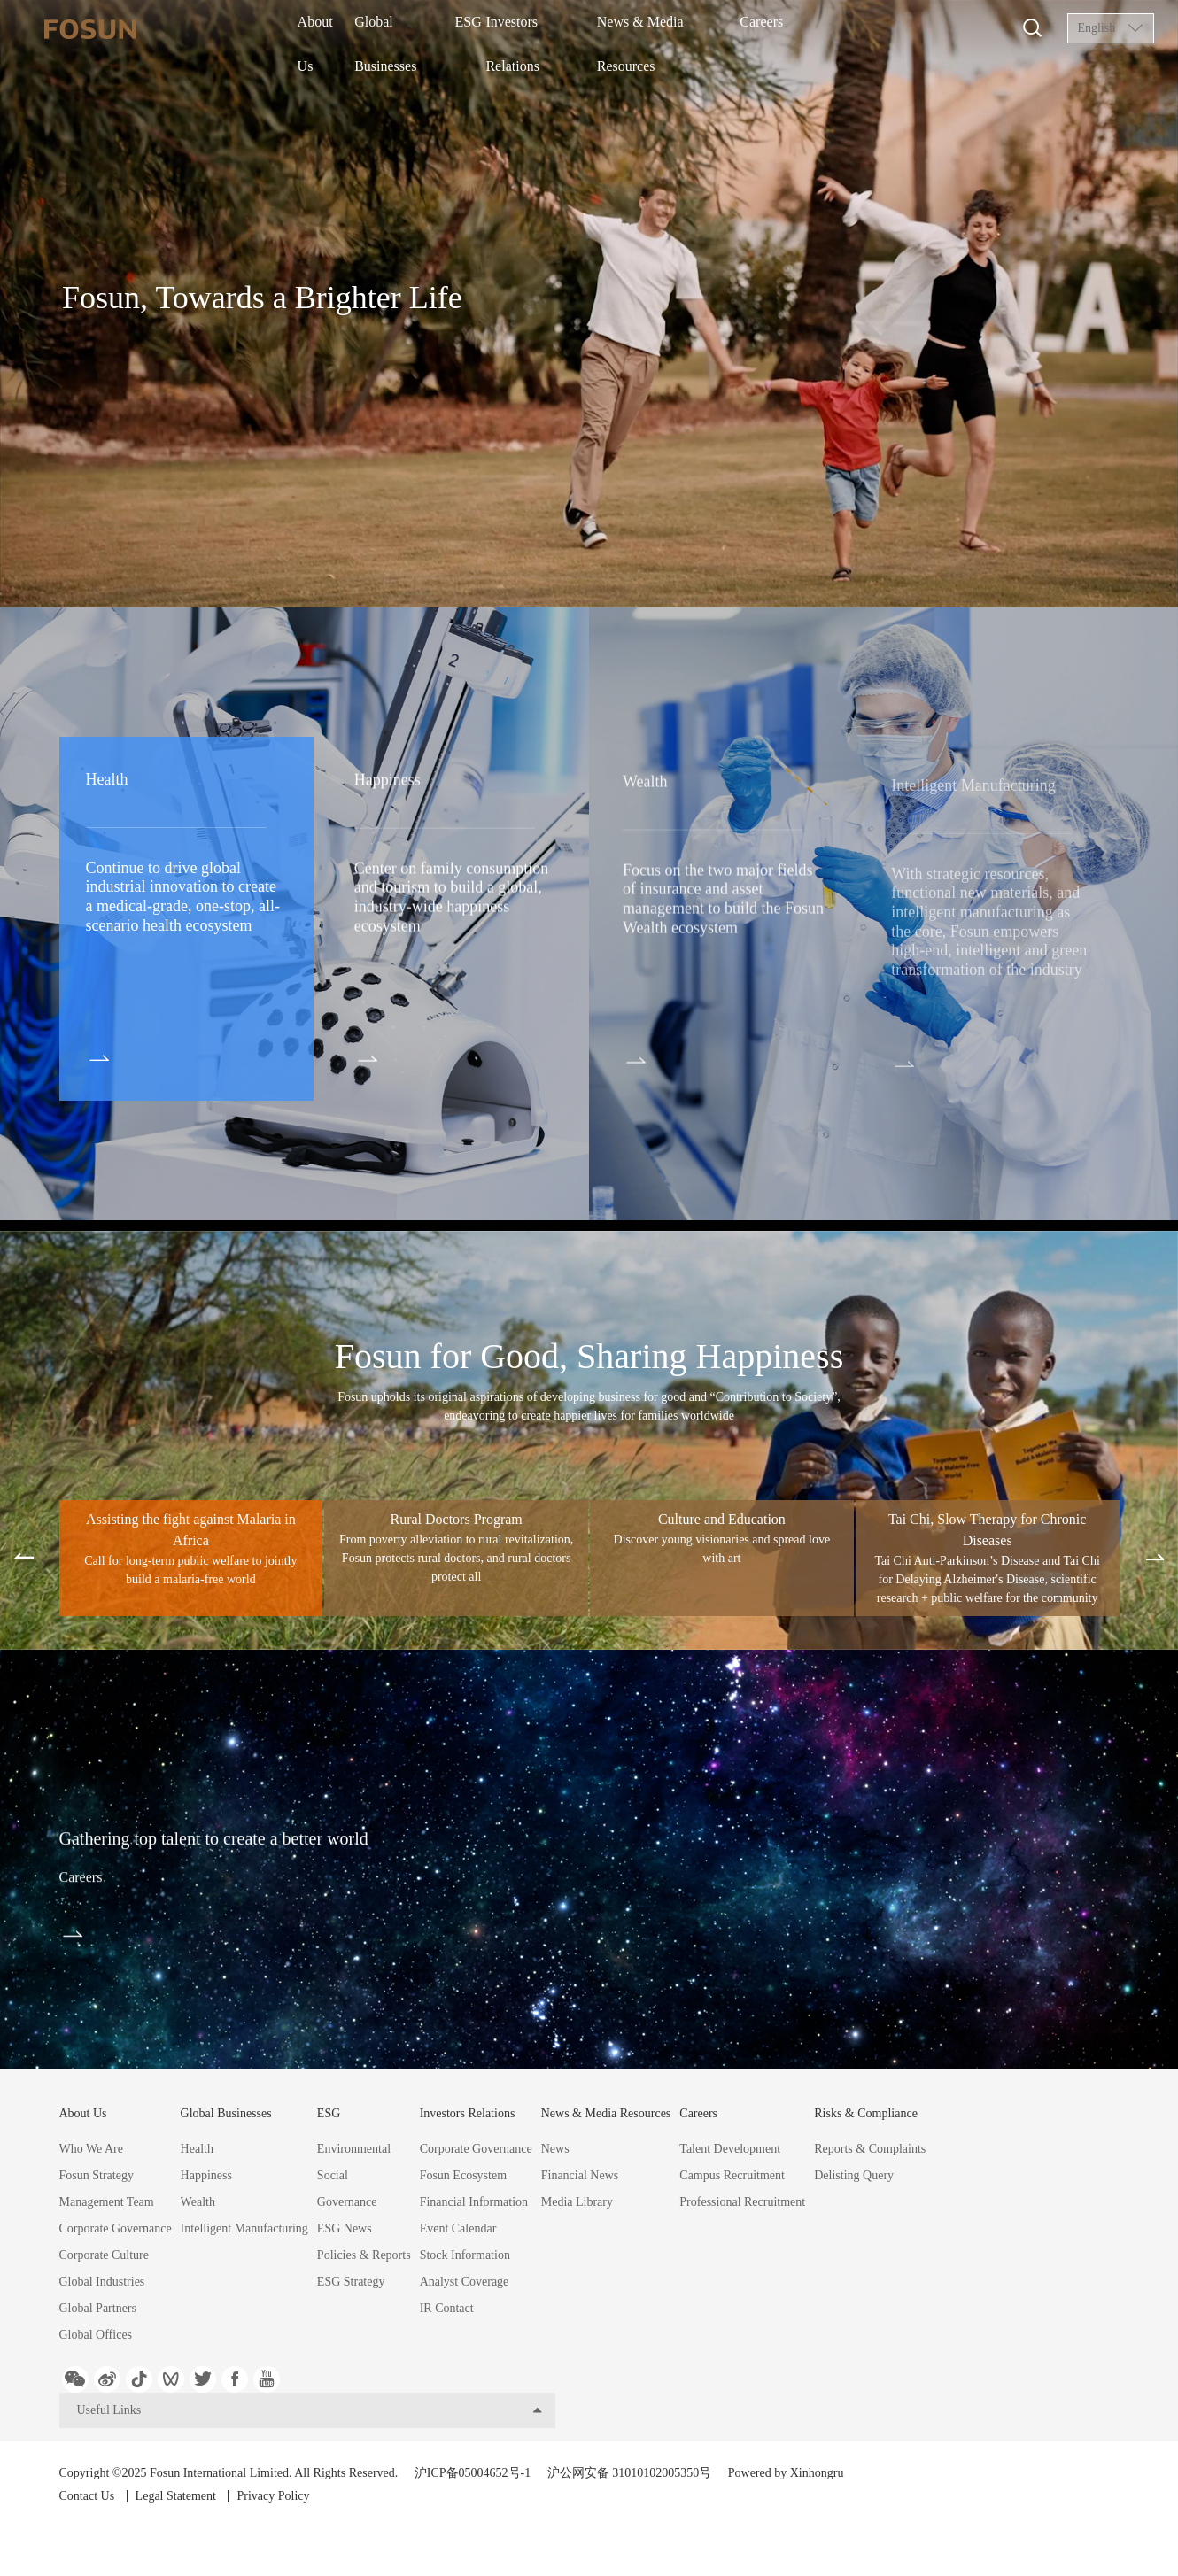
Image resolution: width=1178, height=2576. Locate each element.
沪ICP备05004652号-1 (473, 2499)
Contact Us (87, 2522)
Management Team (106, 2202)
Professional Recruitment (742, 2202)
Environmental (354, 2148)
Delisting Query (854, 2175)
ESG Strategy (351, 2281)
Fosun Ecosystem (463, 2175)
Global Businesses (415, 28)
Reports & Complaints (870, 2148)
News (555, 2148)
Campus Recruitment (732, 2175)
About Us (328, 28)
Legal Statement (184, 2522)
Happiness (206, 2175)
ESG (489, 28)
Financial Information (474, 2202)
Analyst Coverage (464, 2281)
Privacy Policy (290, 2522)
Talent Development (729, 2148)
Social (332, 2175)
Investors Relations (567, 28)
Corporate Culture (104, 2255)
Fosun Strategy (96, 2175)
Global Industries (102, 2281)
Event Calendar (458, 2228)
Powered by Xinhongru (786, 2499)
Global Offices (96, 2334)
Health (197, 2148)
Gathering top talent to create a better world (337, 1851)
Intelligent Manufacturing (244, 2228)
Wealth (198, 2202)
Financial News (579, 2175)
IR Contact (447, 2308)
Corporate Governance (115, 2228)
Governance (347, 2202)
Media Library (577, 2202)
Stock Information (465, 2255)
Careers (798, 28)
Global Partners (97, 2308)
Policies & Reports (364, 2255)
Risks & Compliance (866, 2113)
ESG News (344, 2228)
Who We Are (91, 2148)
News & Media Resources (697, 28)
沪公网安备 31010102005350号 (629, 2499)
